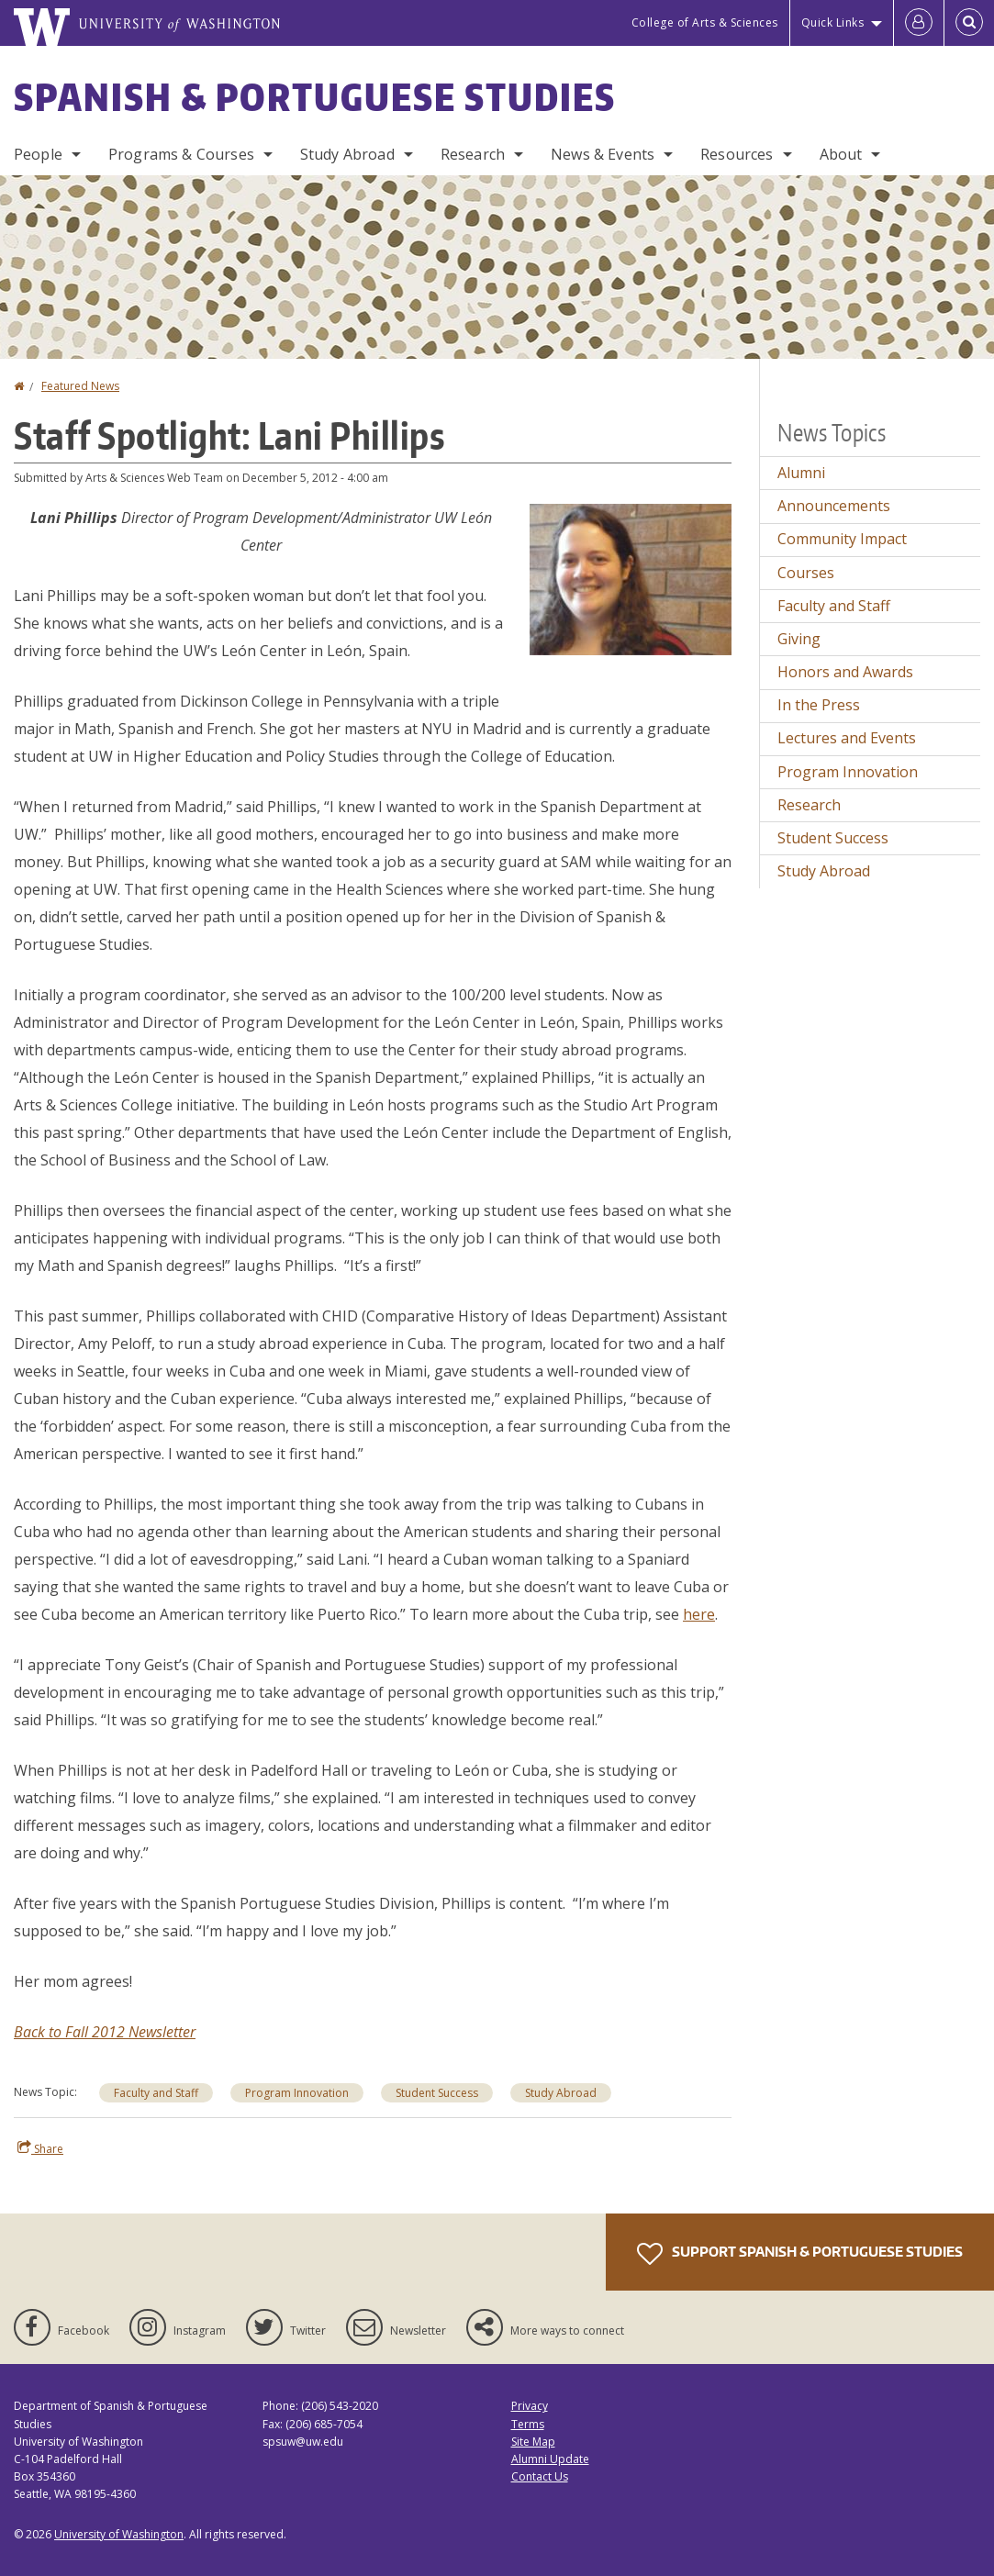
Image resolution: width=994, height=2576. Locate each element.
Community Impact (842, 539)
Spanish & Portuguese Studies (315, 97)
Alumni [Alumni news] (801, 473)
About (841, 154)
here (699, 1614)
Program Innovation (297, 2093)
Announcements (833, 506)
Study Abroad (347, 154)
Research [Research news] (809, 805)
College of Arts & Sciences (704, 22)
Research (473, 154)
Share (40, 2148)
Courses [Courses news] (805, 573)
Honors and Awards (845, 672)
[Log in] (919, 23)
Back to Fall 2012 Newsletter (104, 2032)
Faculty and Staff (156, 2093)
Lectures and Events (846, 738)
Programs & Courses (181, 154)
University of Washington (119, 2534)
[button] (631, 578)
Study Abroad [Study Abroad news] (561, 2093)
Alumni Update (550, 2459)
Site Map (533, 2441)
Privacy (529, 2406)
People (38, 154)
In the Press (818, 705)
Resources (736, 154)
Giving (799, 639)
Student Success (437, 2093)
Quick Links (833, 22)
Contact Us (539, 2476)
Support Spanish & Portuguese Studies (800, 2254)
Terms (527, 2424)
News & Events (602, 154)
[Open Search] (969, 23)
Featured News (80, 386)
